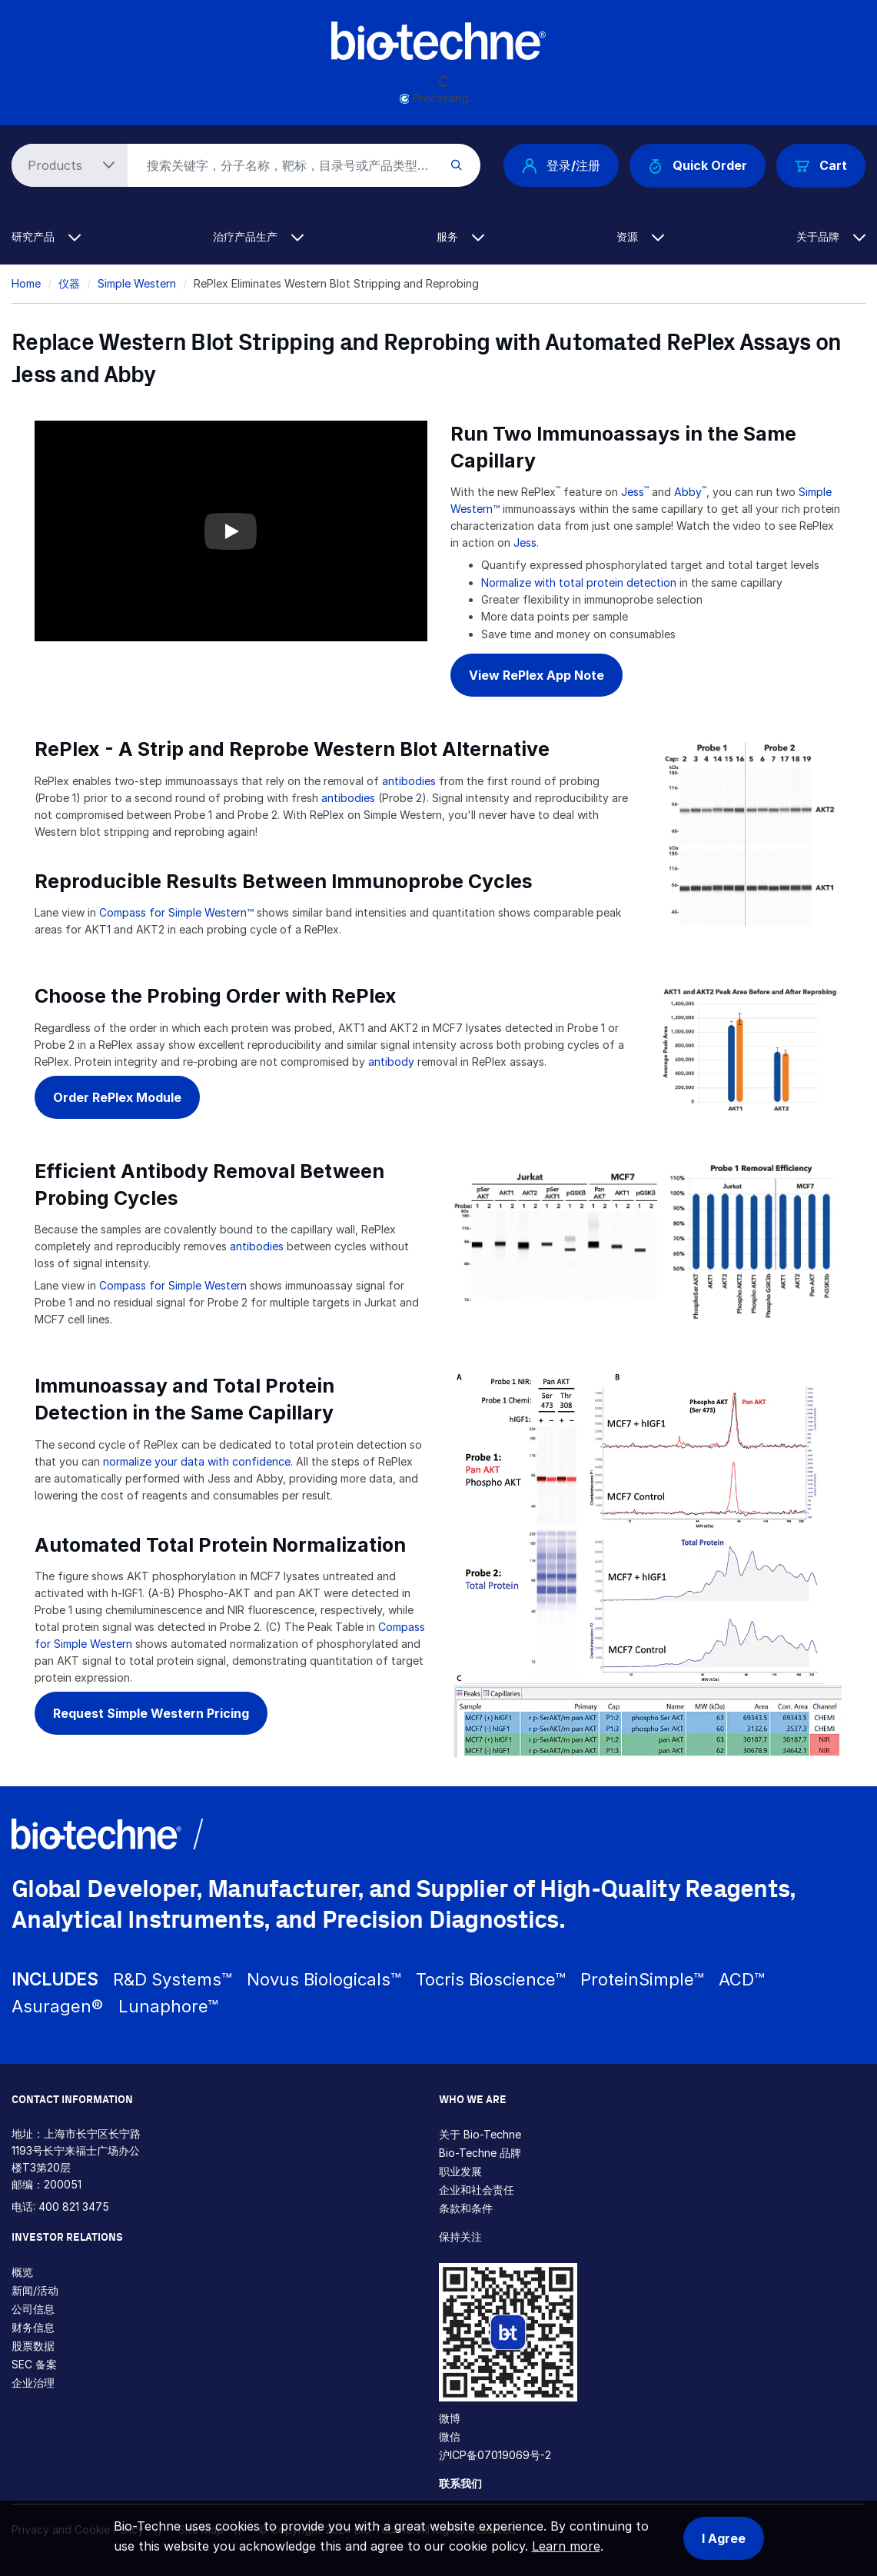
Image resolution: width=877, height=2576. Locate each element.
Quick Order (697, 166)
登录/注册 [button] (561, 165)
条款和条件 (466, 2208)
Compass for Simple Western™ (176, 912)
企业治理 (33, 2382)
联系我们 (460, 2483)
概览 (22, 2271)
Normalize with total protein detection (578, 582)
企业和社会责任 (476, 2189)
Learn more (566, 2546)
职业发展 (460, 2171)
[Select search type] (67, 165)
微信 (449, 2436)
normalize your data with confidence (197, 1461)
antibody (392, 1061)
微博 (449, 2418)
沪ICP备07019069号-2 (495, 2454)
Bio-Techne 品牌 (480, 2152)
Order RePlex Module (117, 1097)
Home (26, 283)
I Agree (724, 2538)
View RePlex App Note (536, 675)
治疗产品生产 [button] (258, 236)
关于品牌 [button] (830, 236)
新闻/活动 (35, 2290)
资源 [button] (640, 236)
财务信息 (33, 2327)
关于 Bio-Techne (480, 2134)
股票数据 (33, 2345)
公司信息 (33, 2308)
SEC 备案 (34, 2364)
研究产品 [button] (46, 236)
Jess (633, 491)
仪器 (69, 283)
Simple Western (137, 283)
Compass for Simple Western (173, 1285)
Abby (690, 491)
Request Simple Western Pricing (151, 1713)
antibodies (410, 780)
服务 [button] (460, 236)
